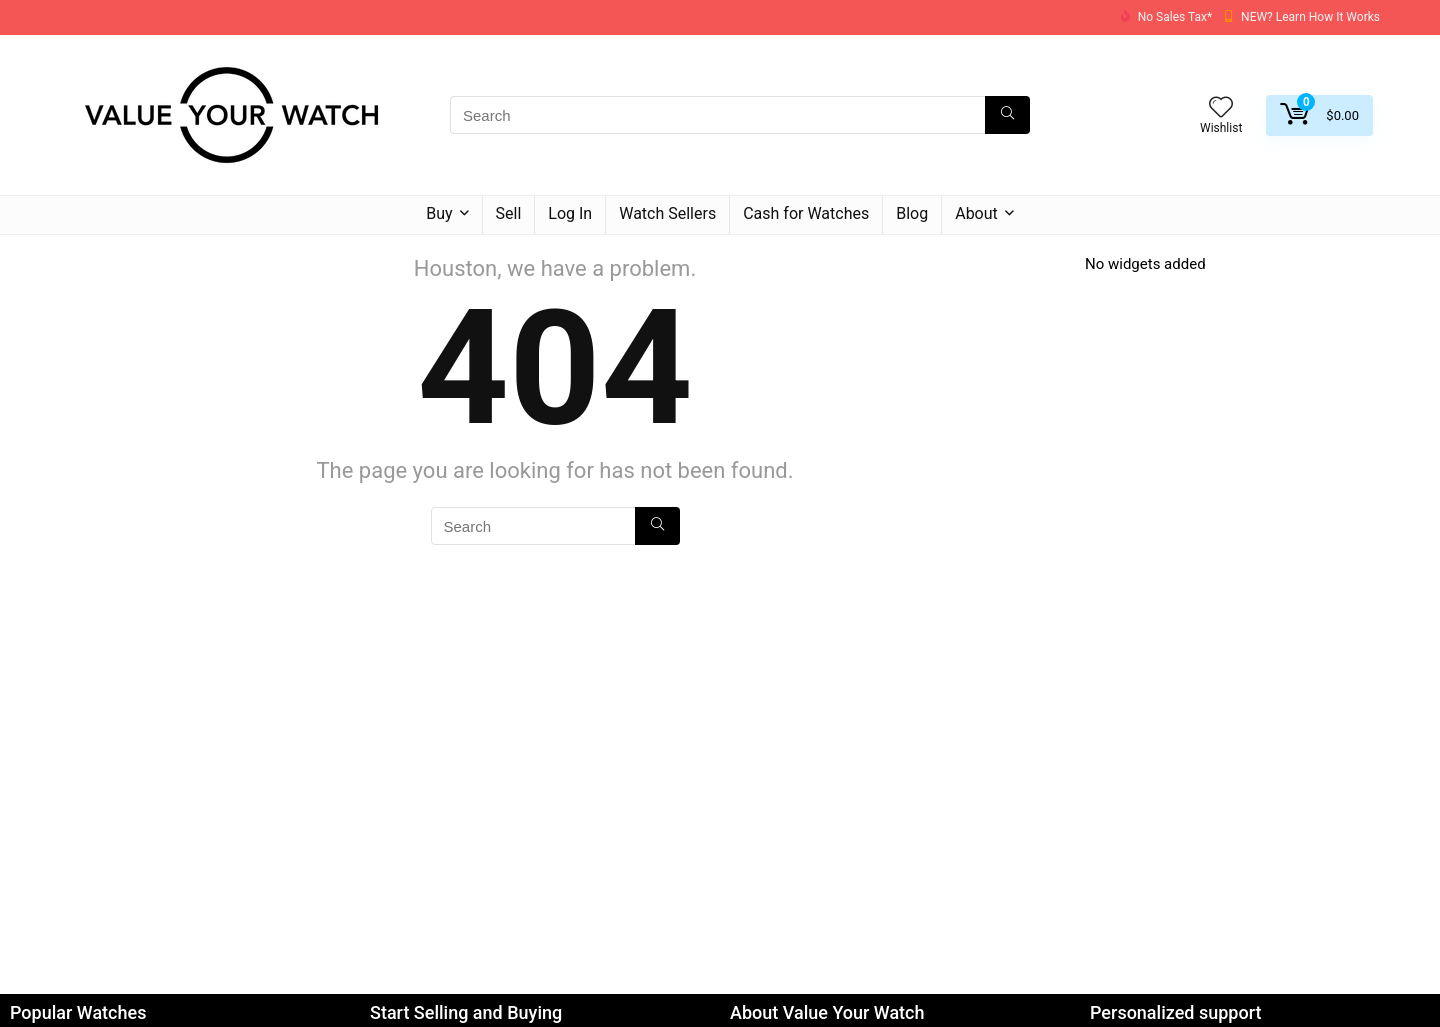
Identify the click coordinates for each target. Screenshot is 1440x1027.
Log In (570, 213)
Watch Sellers (667, 213)
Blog (912, 213)
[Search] (1007, 115)
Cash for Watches (806, 213)
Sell (509, 213)
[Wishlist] (1221, 109)
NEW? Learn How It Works (1310, 17)
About (976, 213)
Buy (439, 213)
